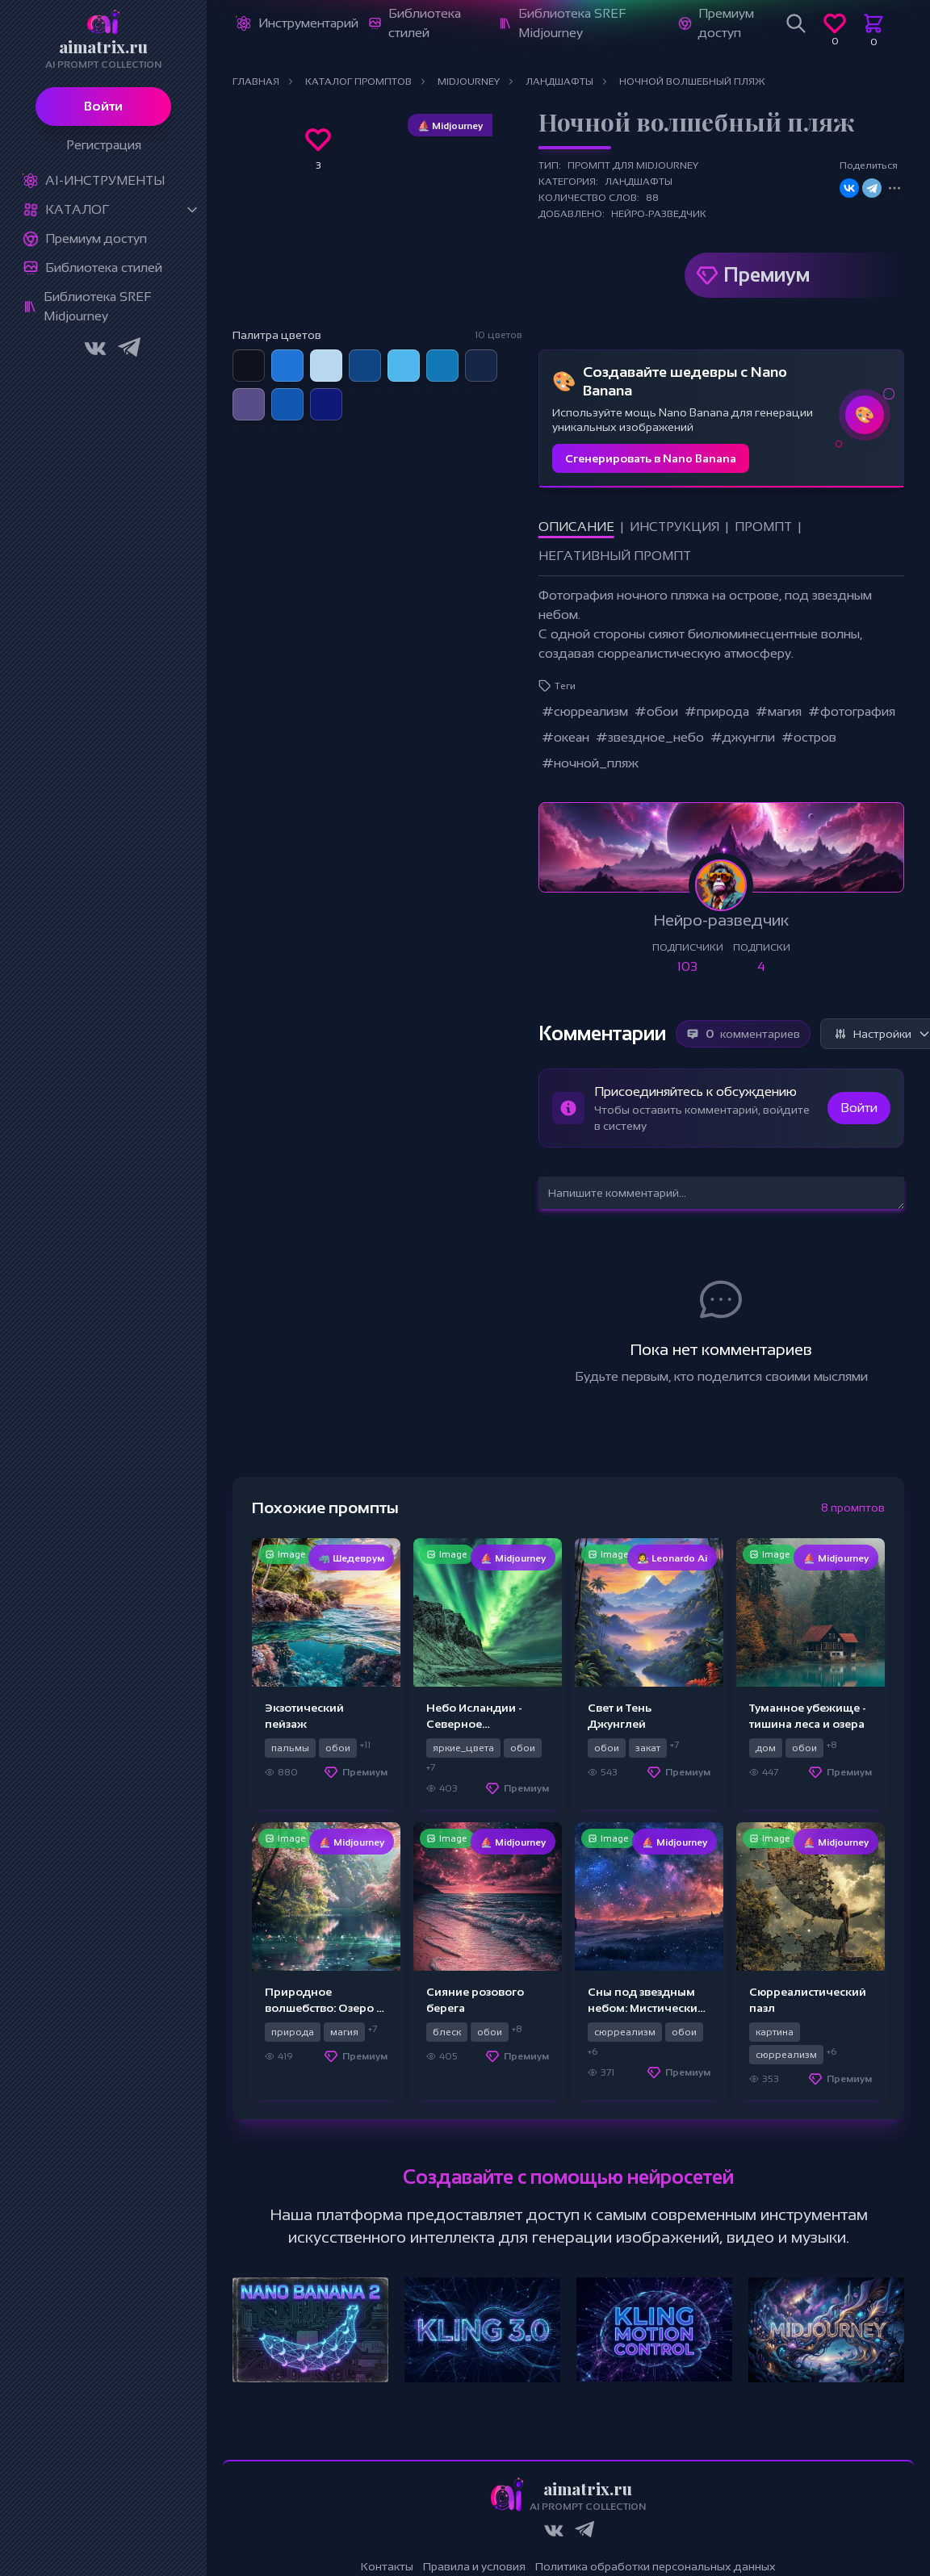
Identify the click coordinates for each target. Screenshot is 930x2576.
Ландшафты (638, 181)
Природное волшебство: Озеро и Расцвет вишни (324, 2007)
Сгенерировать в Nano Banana (650, 458)
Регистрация (103, 145)
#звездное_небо (650, 737)
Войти (103, 106)
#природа (717, 711)
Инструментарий (308, 23)
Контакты (387, 2566)
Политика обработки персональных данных (655, 2566)
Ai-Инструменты (105, 180)
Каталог (77, 209)
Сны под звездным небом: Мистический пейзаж (646, 2007)
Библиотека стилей (103, 267)
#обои (656, 711)
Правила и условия (474, 2566)
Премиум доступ (96, 238)
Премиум (766, 275)
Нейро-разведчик (658, 214)
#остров (808, 737)
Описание (576, 526)
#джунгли (742, 737)
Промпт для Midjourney (633, 165)
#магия (779, 711)
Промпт (763, 526)
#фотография (851, 711)
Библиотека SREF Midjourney (97, 306)
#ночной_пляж (590, 763)
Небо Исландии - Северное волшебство (474, 1723)
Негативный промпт (614, 555)
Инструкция (674, 526)
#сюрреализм (585, 711)
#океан (565, 737)
